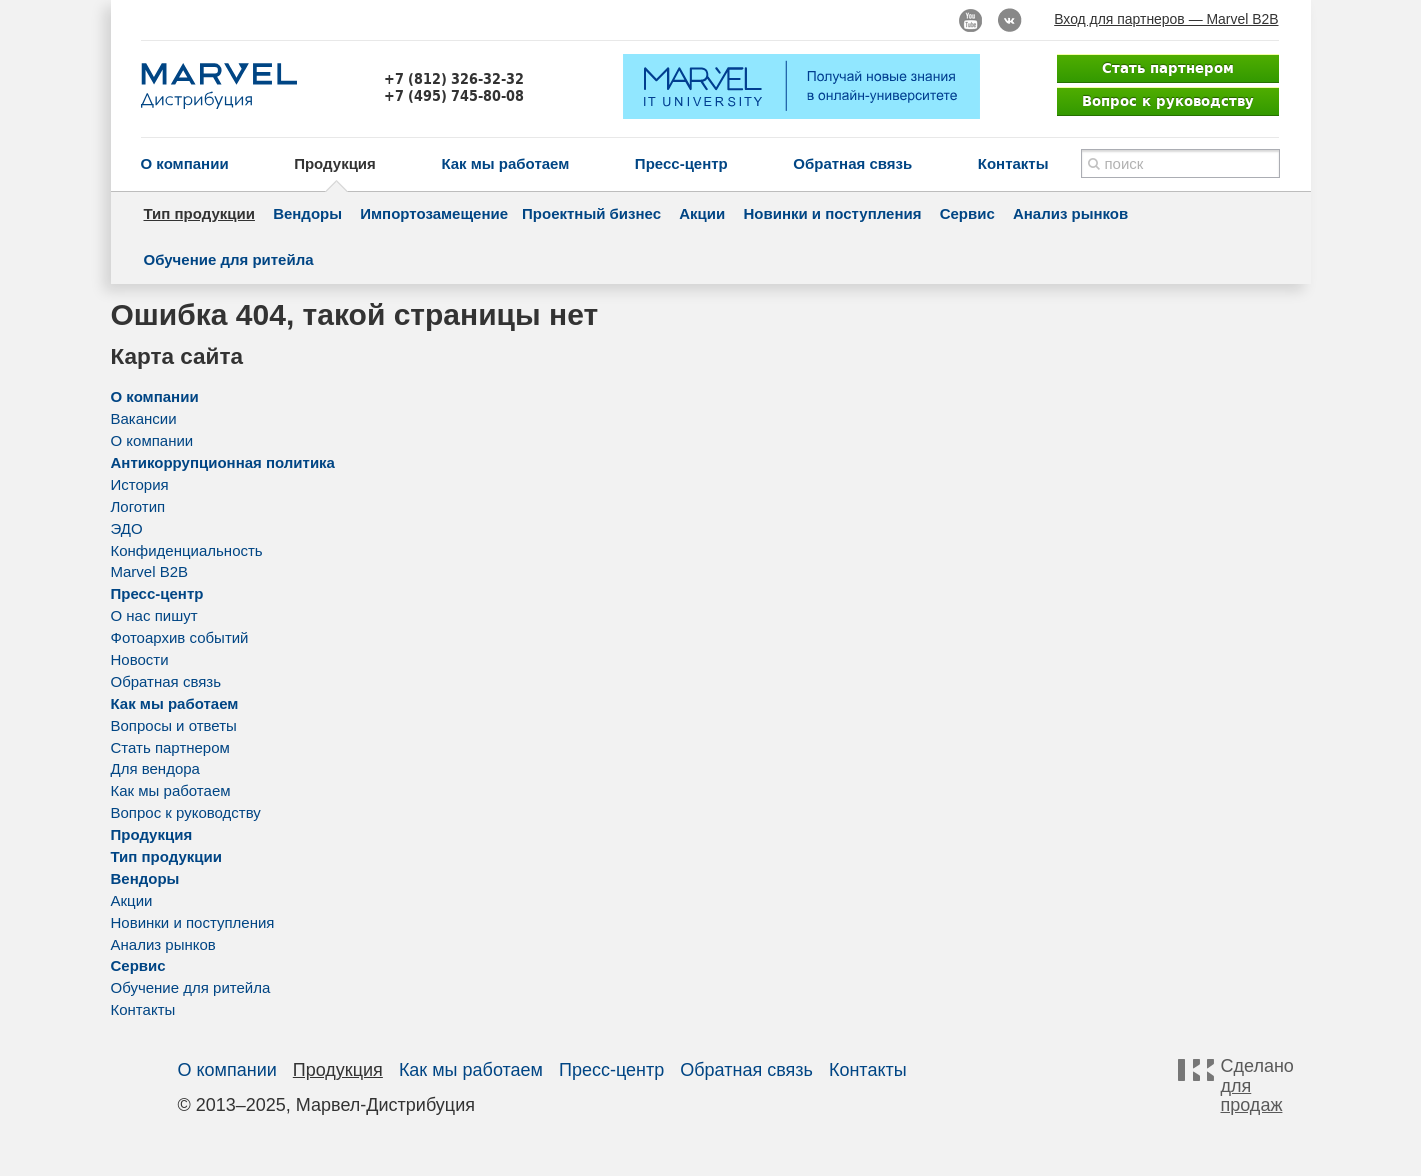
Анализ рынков (1070, 213)
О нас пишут (154, 615)
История (140, 484)
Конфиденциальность (187, 550)
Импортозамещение (434, 213)
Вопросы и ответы (174, 725)
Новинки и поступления (832, 213)
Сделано (1255, 1086)
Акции (702, 213)
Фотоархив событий (180, 637)
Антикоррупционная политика (223, 462)
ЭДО (127, 528)
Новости (140, 659)
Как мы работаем (505, 163)
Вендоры (307, 213)
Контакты (1013, 163)
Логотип (138, 506)
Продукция (335, 163)
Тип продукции (199, 213)
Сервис (967, 213)
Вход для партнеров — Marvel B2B (1166, 19)
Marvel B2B (150, 571)
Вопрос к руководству (1168, 101)
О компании (185, 163)
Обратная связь (852, 163)
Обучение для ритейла (229, 259)
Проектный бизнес (591, 213)
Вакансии (144, 418)
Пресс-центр (681, 163)
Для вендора (155, 768)
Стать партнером (1168, 68)
